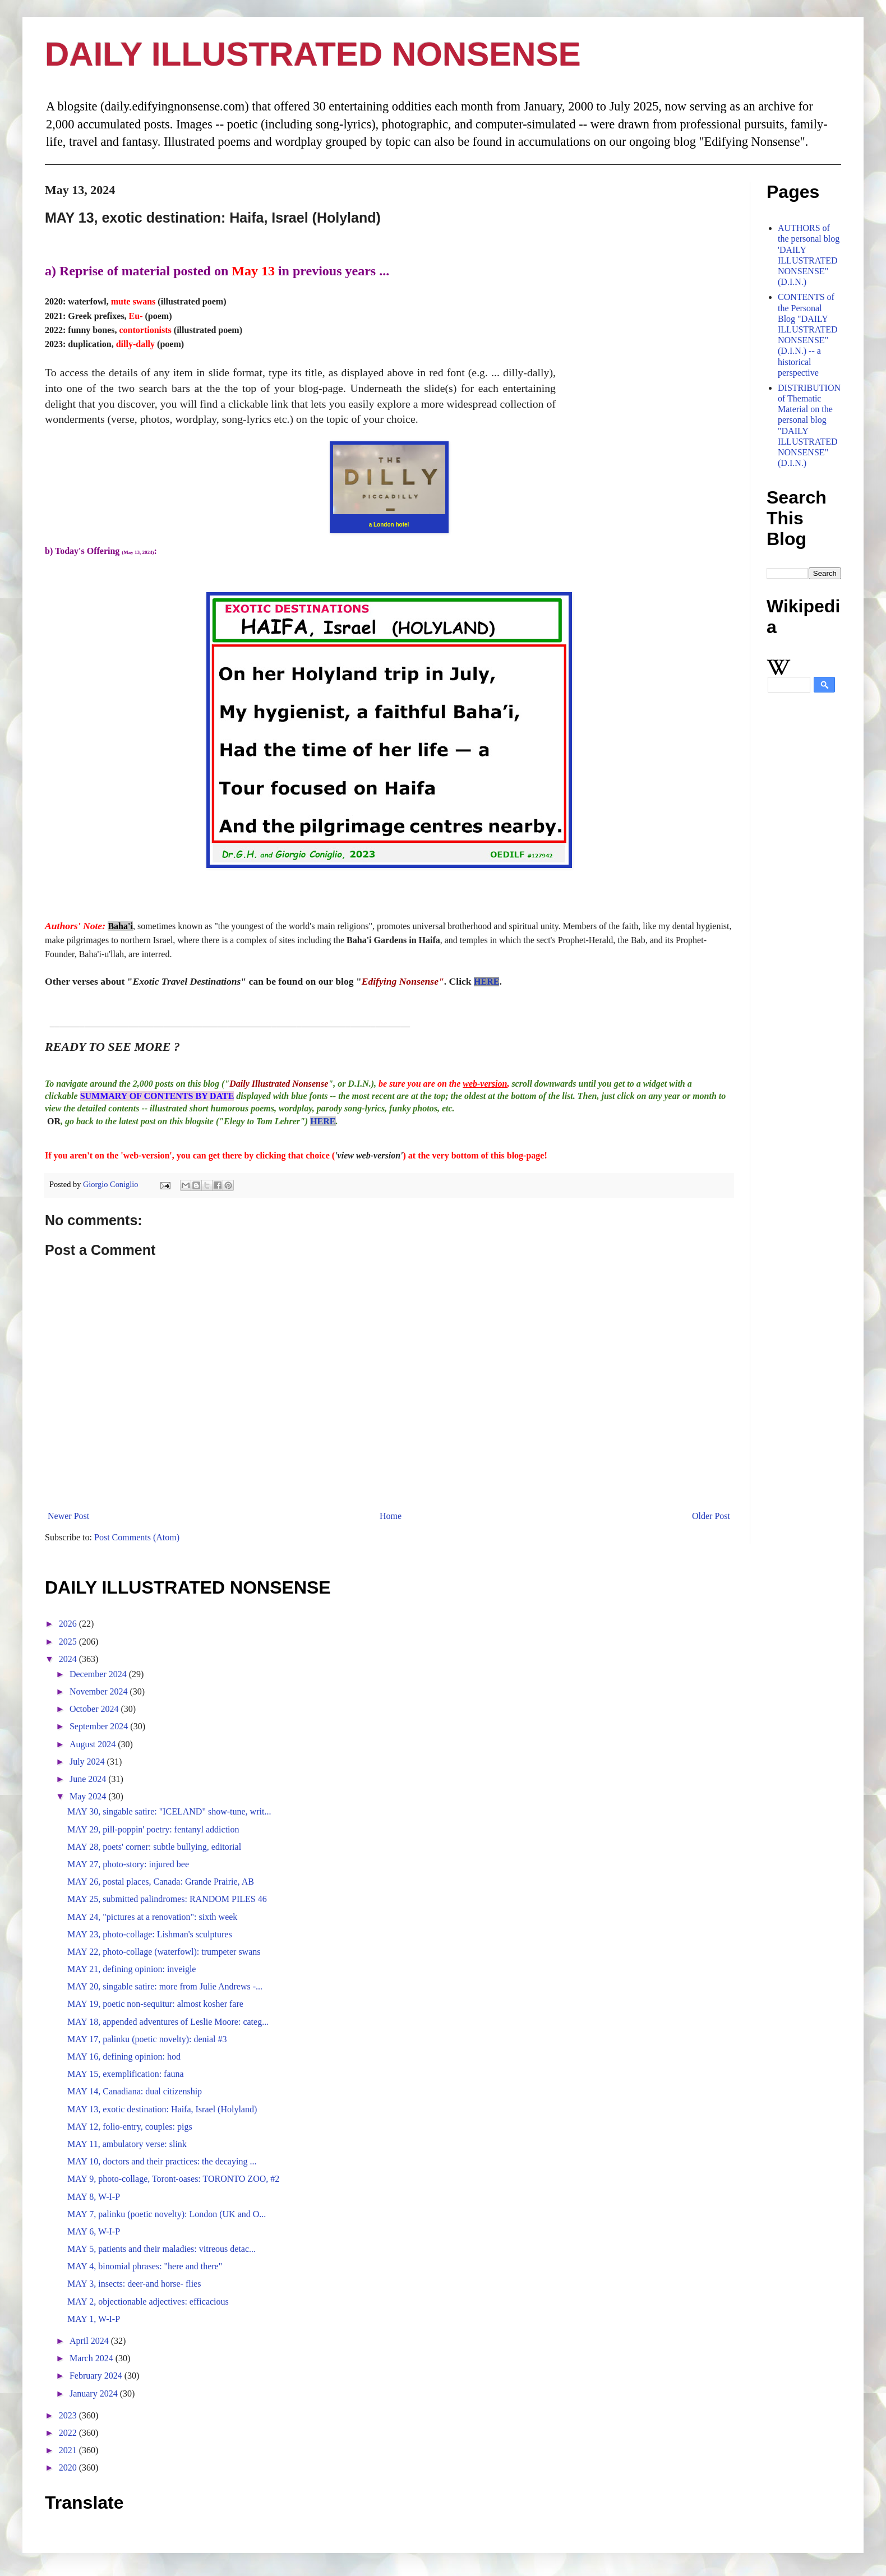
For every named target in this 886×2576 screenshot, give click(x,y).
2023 (69, 2415)
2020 (69, 2467)
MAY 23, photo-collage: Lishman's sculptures (149, 1934)
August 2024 (94, 1744)
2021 (69, 2450)
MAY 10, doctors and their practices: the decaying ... (161, 2161)
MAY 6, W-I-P (93, 2231)
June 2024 (89, 1779)
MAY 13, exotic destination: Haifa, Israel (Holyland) (162, 2109)
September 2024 (100, 1726)
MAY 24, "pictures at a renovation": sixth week (152, 1917)
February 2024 (97, 2375)
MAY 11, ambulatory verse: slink (127, 2144)
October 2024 (95, 1709)
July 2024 (88, 1761)
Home (391, 1516)
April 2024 (90, 2341)
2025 (69, 1641)
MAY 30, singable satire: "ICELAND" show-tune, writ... (169, 1811)
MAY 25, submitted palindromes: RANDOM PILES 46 (167, 1899)
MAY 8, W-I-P (93, 2196)
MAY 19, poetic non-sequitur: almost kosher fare (155, 2004)
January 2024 (95, 2393)
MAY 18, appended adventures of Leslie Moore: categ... (168, 2021)
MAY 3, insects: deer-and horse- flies (134, 2283)
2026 (69, 1623)
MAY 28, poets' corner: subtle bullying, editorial (154, 1847)
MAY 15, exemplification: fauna (125, 2074)
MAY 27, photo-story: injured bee (128, 1864)
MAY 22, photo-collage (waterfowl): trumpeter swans (164, 1951)
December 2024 (99, 1674)
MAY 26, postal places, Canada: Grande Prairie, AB (160, 1881)
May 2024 (89, 1796)
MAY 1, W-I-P (93, 2319)
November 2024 (100, 1691)
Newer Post (68, 1516)
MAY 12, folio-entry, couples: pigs (129, 2126)
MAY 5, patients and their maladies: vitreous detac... (161, 2249)
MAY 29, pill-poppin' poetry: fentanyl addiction (153, 1829)
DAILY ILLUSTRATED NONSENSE (313, 54)
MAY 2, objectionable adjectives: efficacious (148, 2301)
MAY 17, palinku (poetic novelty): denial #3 (147, 2039)
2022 (69, 2432)
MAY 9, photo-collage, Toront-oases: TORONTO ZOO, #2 (173, 2178)
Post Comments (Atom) (136, 1537)
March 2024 (93, 2358)
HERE (486, 981)
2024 (69, 1659)
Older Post (711, 1516)
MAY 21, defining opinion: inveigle (131, 1969)
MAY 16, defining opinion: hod (124, 2056)
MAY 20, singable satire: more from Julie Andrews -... (164, 1986)
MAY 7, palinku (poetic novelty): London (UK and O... (166, 2214)
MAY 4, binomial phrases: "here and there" (144, 2266)
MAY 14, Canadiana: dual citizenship (134, 2091)
